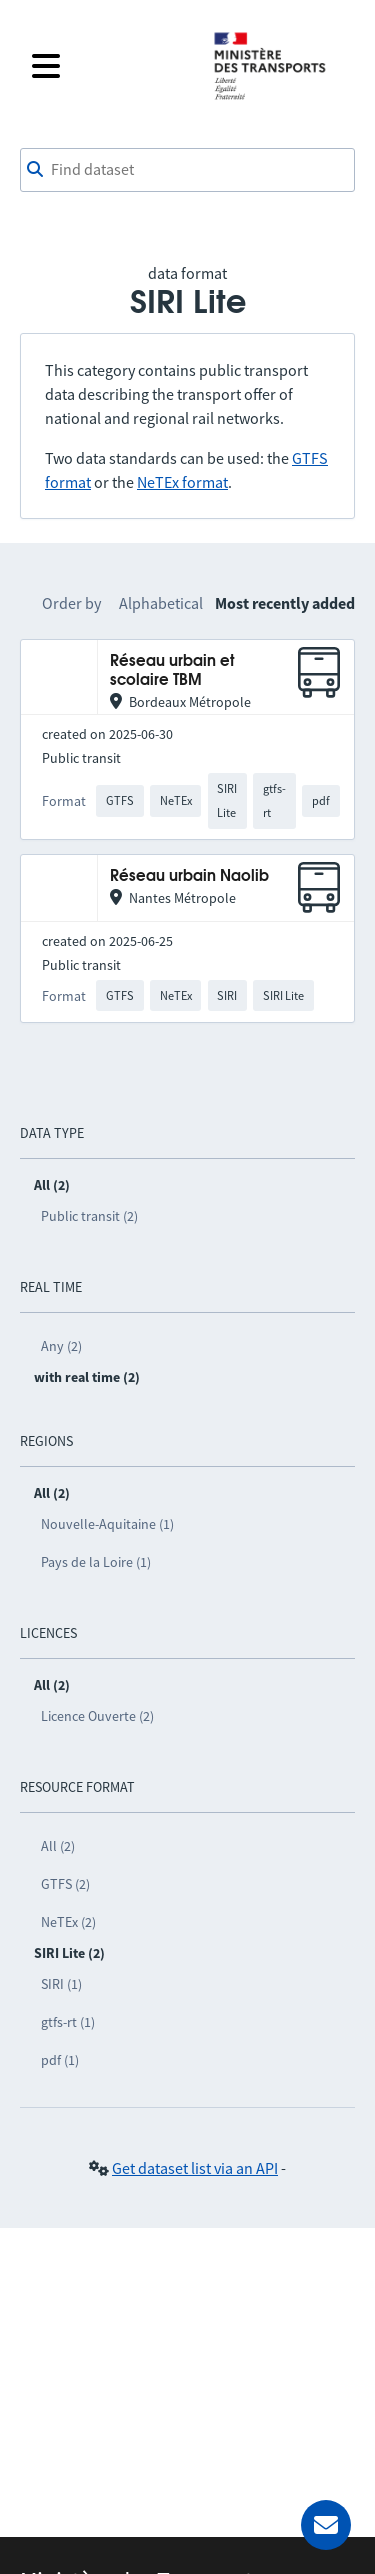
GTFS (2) (65, 1884)
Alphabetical (161, 603)
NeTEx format (182, 482)
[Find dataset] (187, 170)
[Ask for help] (326, 2525)
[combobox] (187, 170)
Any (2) (61, 1346)
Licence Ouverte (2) (97, 1716)
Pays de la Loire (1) (96, 1562)
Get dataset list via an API (195, 2168)
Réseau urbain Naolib (189, 876)
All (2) (58, 1846)
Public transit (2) (89, 1216)
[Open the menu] (109, 66)
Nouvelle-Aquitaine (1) (107, 1524)
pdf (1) (60, 2060)
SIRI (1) (61, 1984)
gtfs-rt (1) (68, 2022)
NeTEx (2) (68, 1922)
